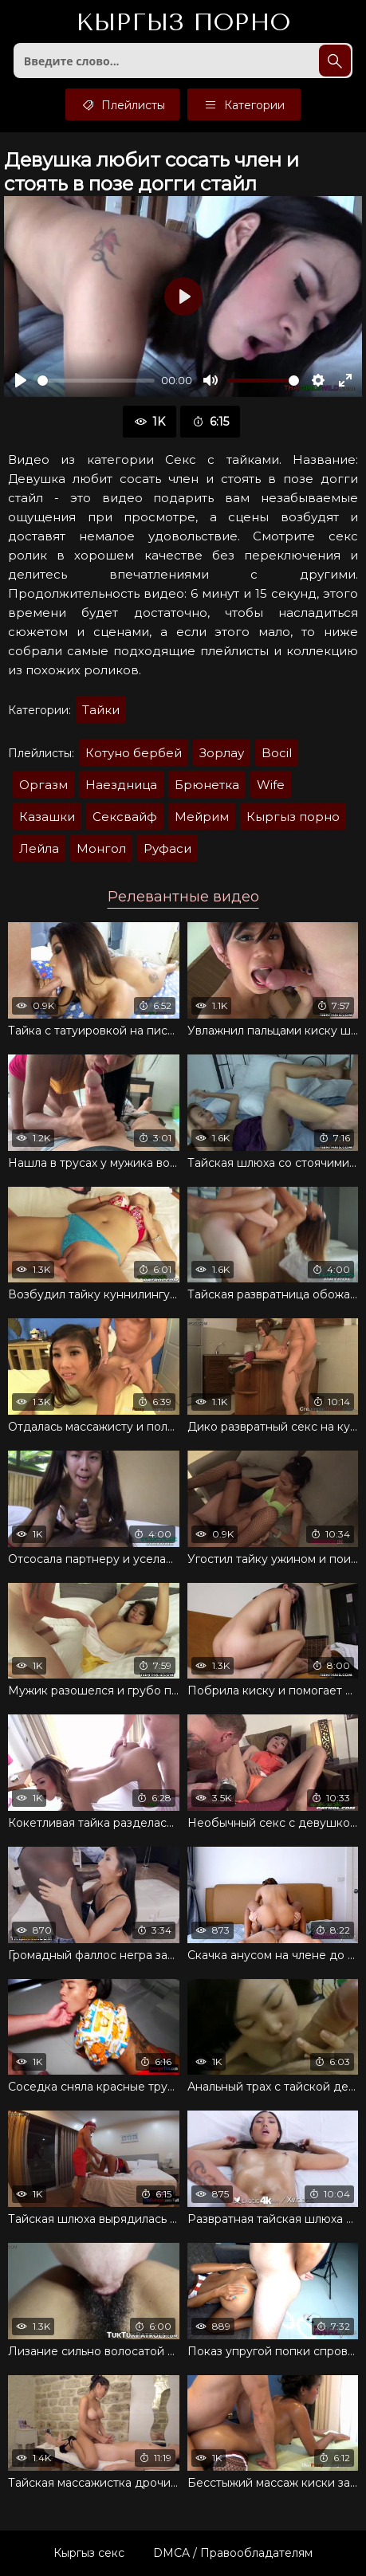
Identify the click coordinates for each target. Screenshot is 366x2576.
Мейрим (202, 816)
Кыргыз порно (293, 816)
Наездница (121, 784)
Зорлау (221, 752)
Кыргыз (183, 23)
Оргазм (43, 784)
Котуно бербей (133, 752)
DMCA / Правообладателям (233, 2553)
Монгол (101, 848)
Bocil (277, 752)
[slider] (96, 380)
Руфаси (167, 848)
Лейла (39, 848)
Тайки (101, 709)
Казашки (47, 816)
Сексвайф (124, 816)
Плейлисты (122, 104)
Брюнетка (207, 784)
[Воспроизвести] (20, 380)
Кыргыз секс (88, 2553)
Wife (271, 784)
